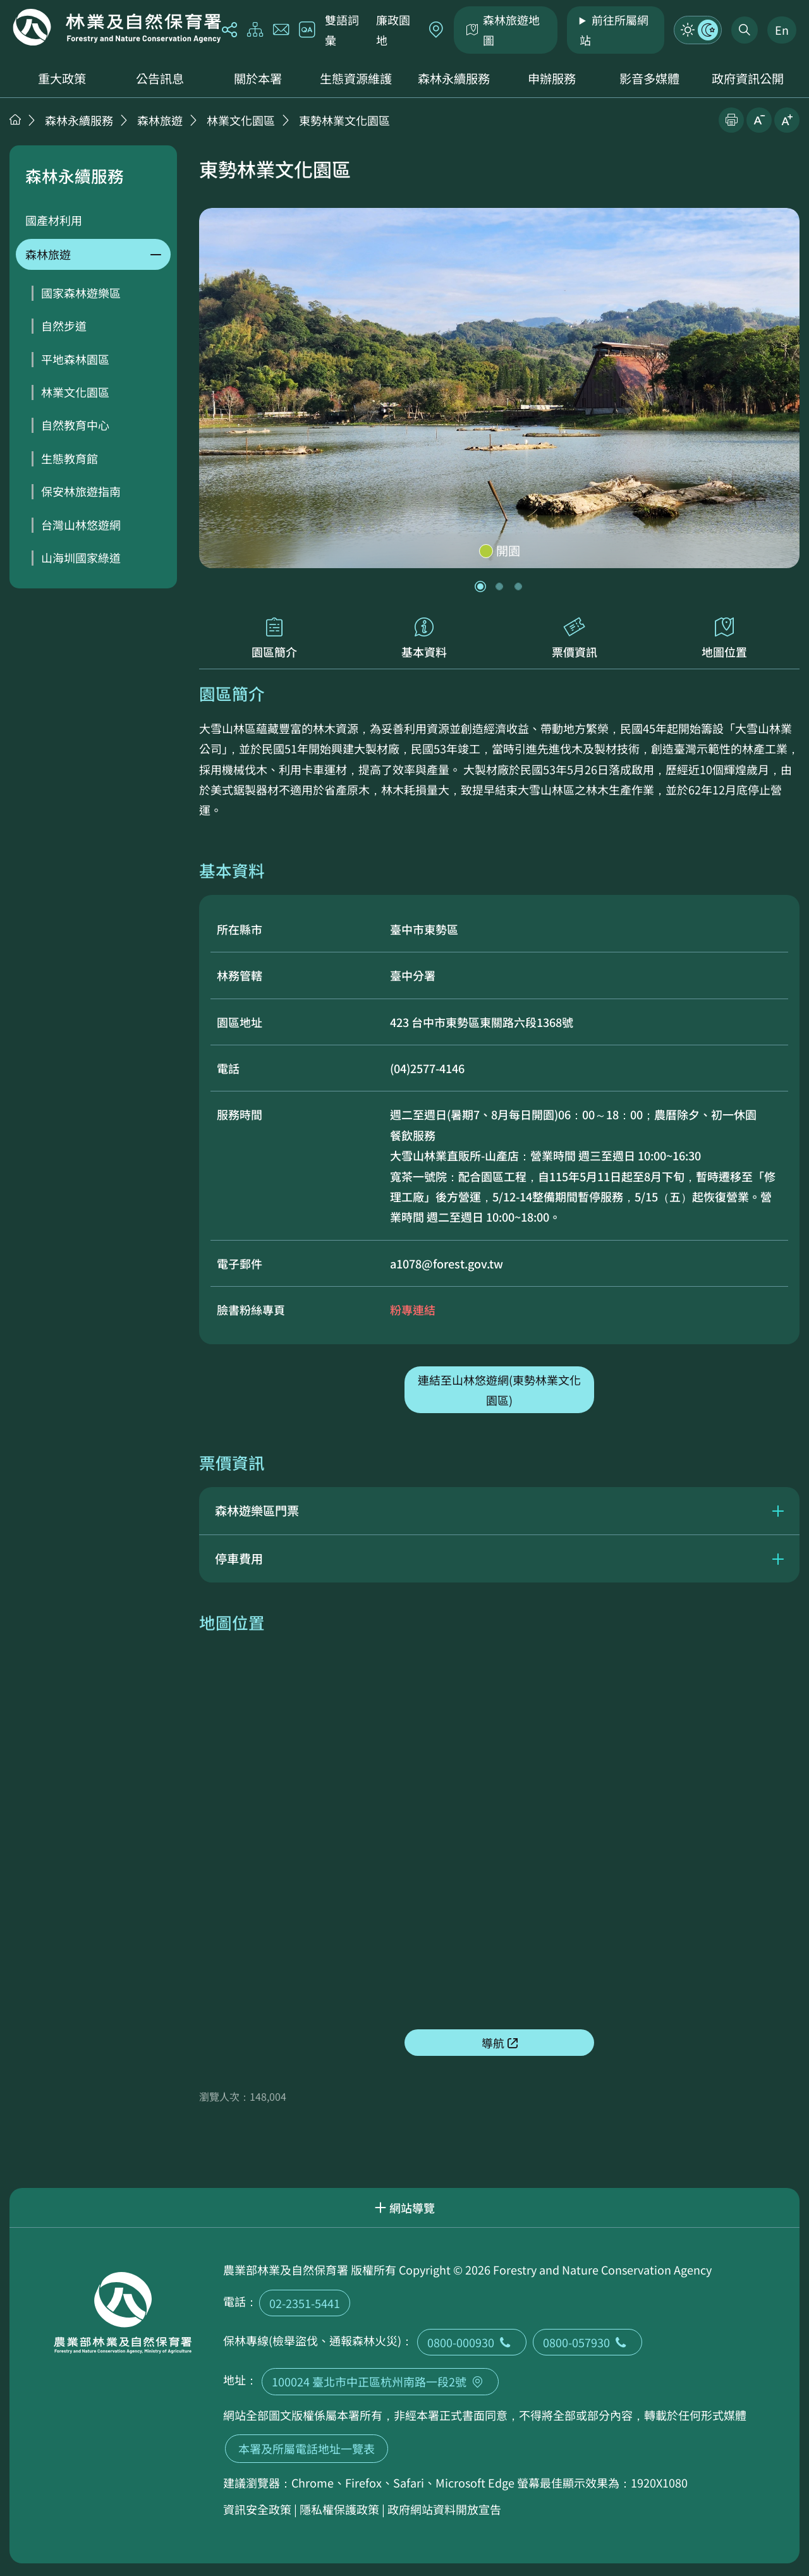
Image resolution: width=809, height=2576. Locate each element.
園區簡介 (274, 638)
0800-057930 (587, 2342)
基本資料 (424, 638)
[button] (480, 586)
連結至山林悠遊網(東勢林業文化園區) (499, 1389)
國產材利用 (53, 220)
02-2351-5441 (304, 2303)
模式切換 (698, 30)
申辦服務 (552, 78)
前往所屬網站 (614, 29)
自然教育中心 (75, 424)
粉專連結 (412, 1309)
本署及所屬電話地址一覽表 (306, 2448)
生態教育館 (69, 458)
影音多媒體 (649, 78)
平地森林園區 (75, 359)
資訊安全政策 (257, 2509)
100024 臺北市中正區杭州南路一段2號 (380, 2381)
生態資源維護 (356, 78)
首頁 (15, 119)
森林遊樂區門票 (257, 1510)
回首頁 (117, 27)
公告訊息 (160, 78)
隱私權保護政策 (339, 2509)
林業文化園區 (241, 120)
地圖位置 (725, 638)
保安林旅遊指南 (81, 491)
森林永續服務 (454, 78)
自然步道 (64, 325)
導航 (493, 2042)
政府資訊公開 (748, 78)
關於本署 (258, 78)
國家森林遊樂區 (81, 292)
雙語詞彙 (342, 29)
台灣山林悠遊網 (81, 524)
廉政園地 (393, 29)
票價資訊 (574, 638)
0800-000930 (471, 2342)
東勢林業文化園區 (344, 120)
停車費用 (239, 1558)
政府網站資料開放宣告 (444, 2509)
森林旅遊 (160, 120)
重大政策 (62, 78)
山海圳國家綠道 (81, 557)
